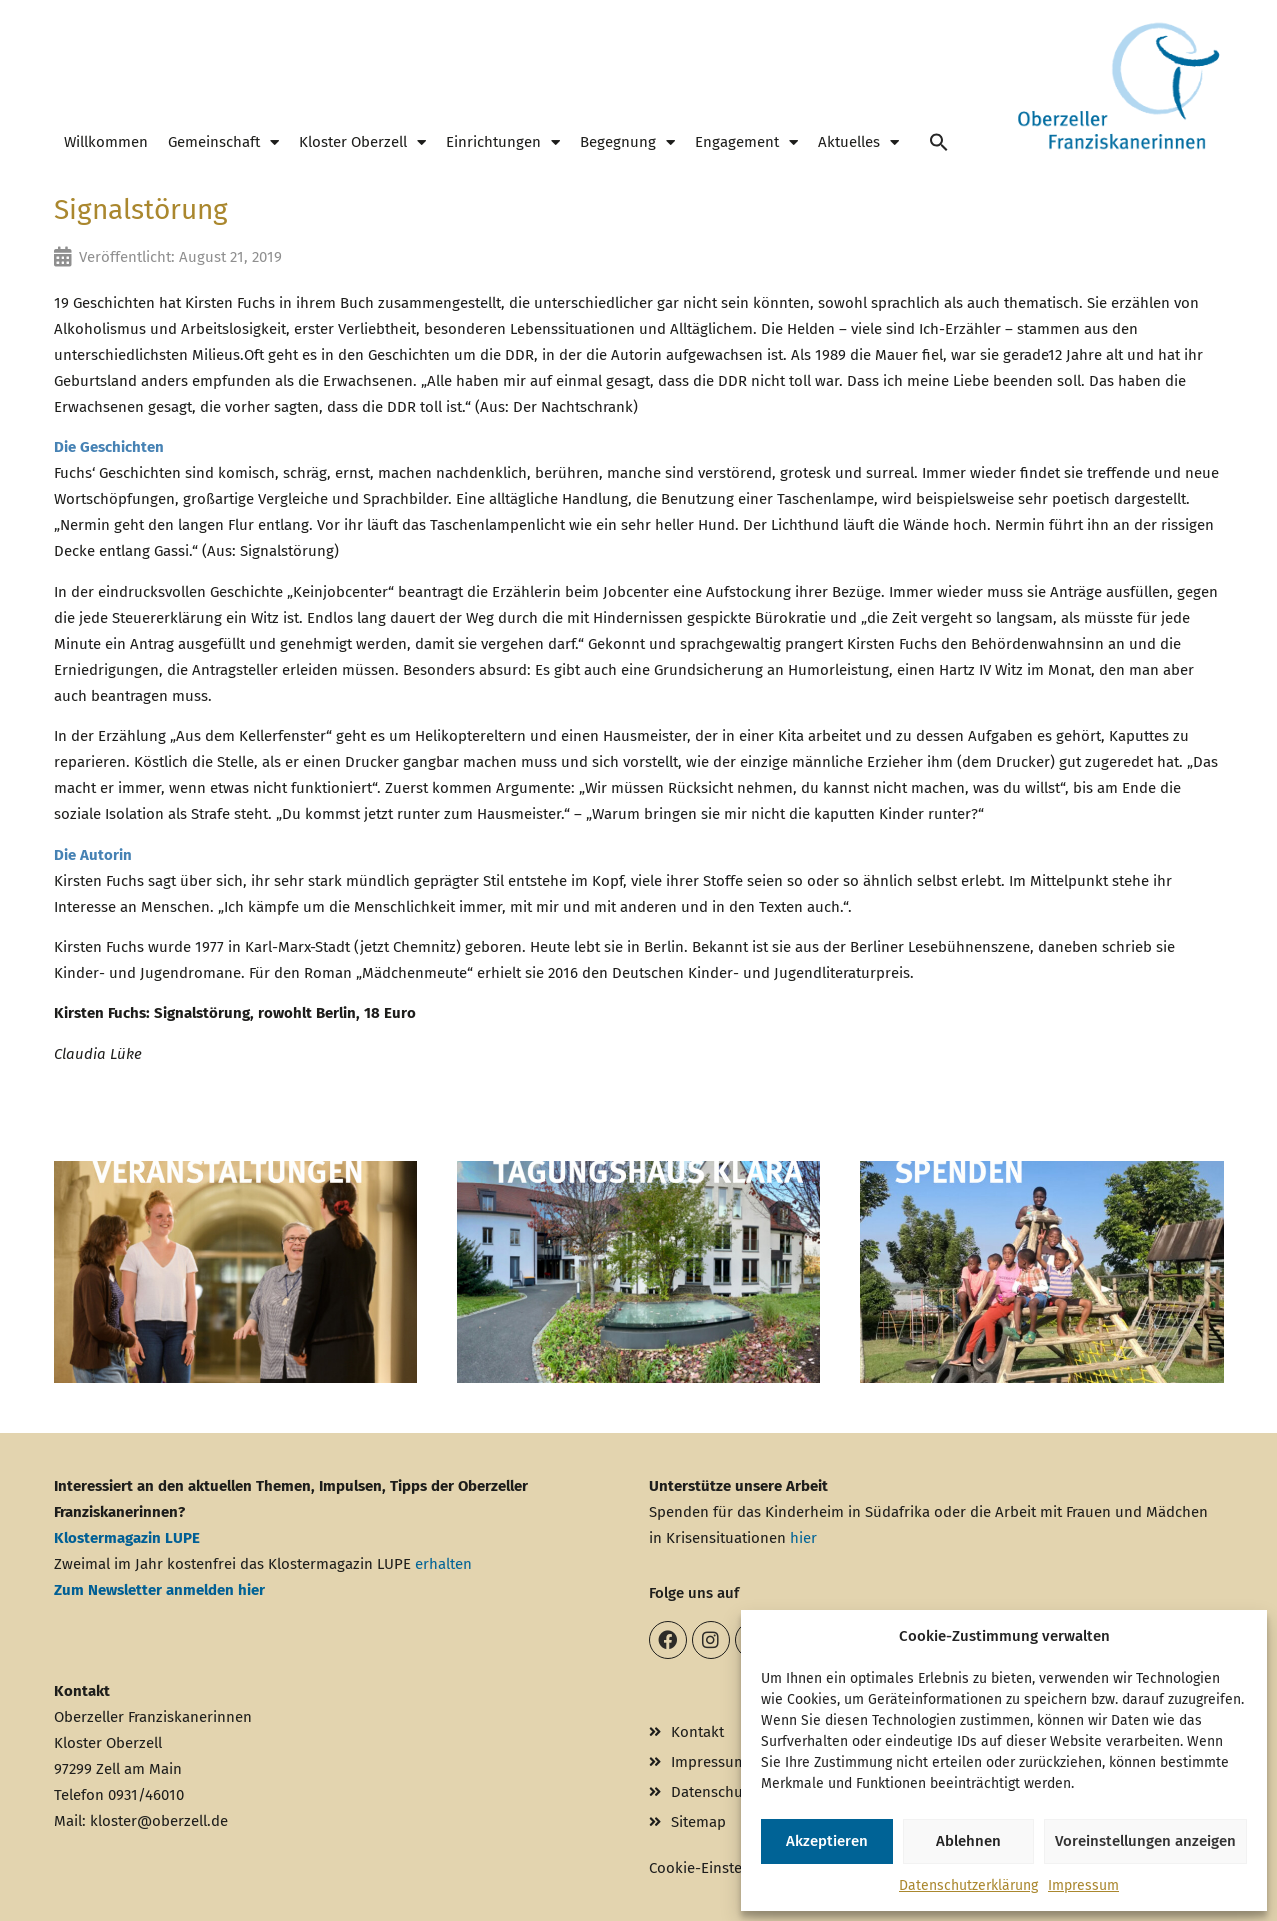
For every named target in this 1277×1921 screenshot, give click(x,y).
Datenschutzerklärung (968, 1885)
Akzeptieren (827, 1841)
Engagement (746, 142)
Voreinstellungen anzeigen (1145, 1841)
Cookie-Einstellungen (721, 1868)
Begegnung (627, 142)
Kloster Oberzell (362, 142)
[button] (939, 142)
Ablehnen (968, 1841)
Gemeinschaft (223, 142)
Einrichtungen (503, 142)
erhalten (443, 1564)
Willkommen (106, 142)
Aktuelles (858, 142)
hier (803, 1538)
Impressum (1083, 1885)
